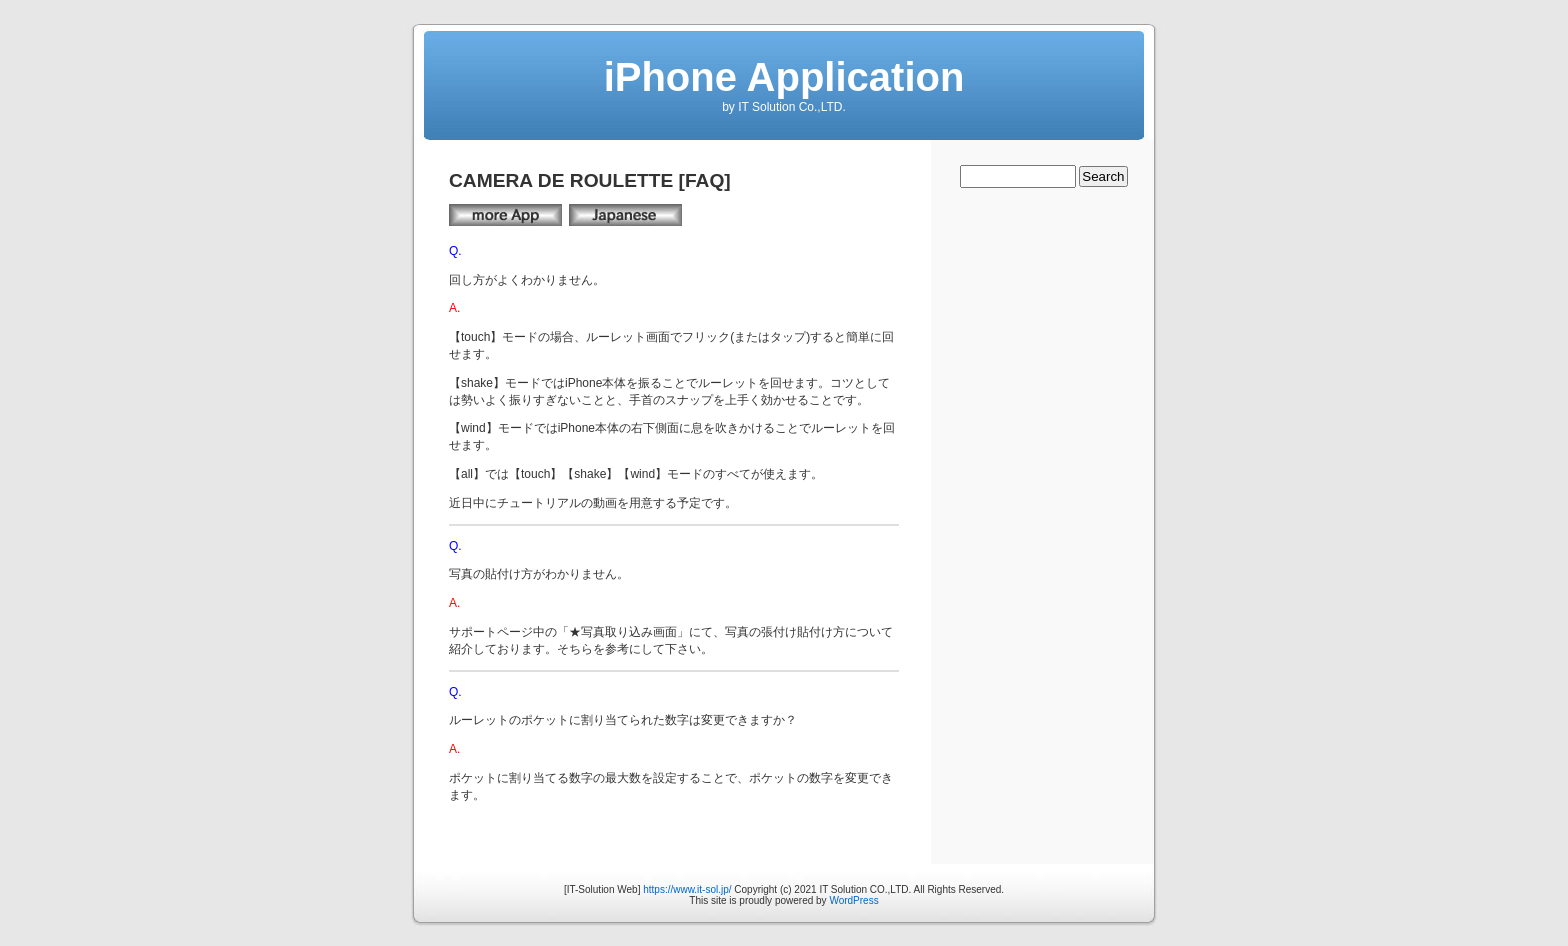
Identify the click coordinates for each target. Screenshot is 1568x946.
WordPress (853, 900)
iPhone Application (784, 77)
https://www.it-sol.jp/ (687, 889)
